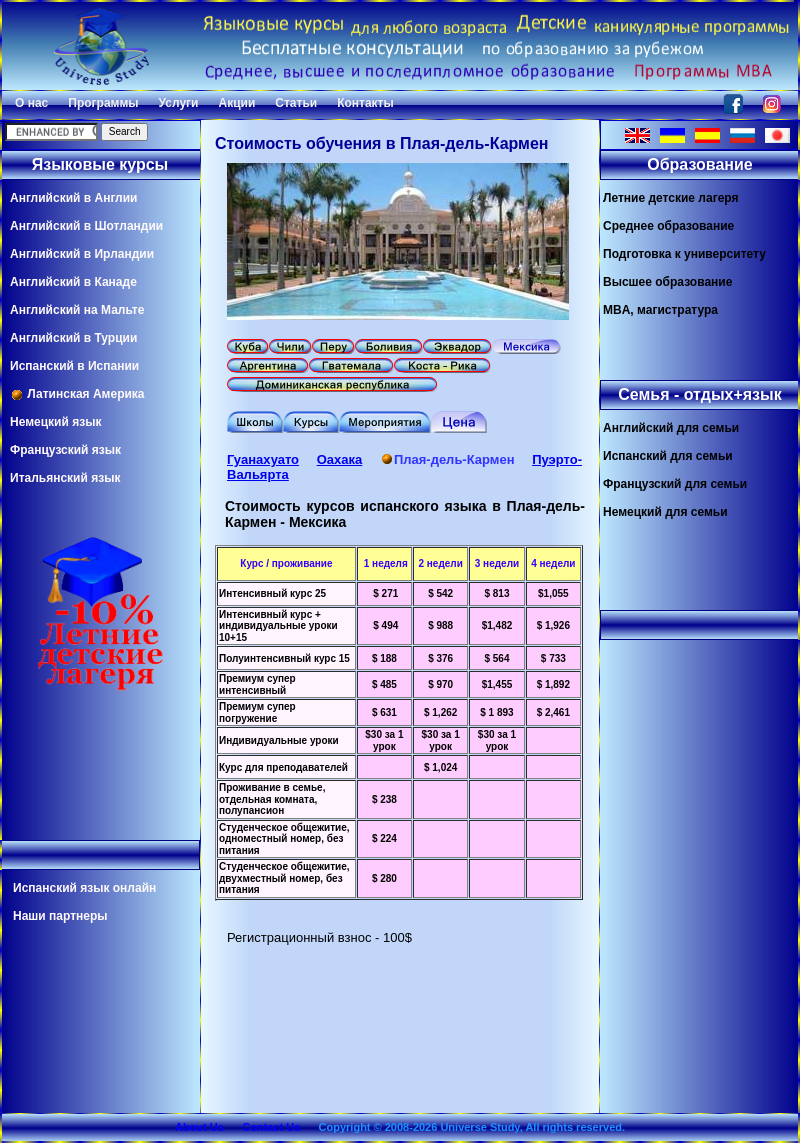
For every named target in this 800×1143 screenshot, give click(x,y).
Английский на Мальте (77, 310)
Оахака (340, 459)
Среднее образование (668, 226)
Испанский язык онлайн (84, 888)
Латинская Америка (77, 394)
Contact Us (271, 1127)
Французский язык (65, 450)
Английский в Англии (73, 198)
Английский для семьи (671, 428)
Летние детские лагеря (671, 198)
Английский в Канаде (73, 282)
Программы (103, 103)
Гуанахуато (263, 459)
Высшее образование (667, 282)
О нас (31, 103)
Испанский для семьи (668, 456)
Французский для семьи (675, 484)
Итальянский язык (65, 478)
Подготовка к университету (684, 254)
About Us (199, 1127)
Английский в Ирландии (82, 254)
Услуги (179, 103)
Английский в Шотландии (86, 226)
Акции (236, 103)
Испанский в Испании (74, 366)
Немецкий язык (55, 422)
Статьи (296, 103)
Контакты (365, 103)
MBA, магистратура (660, 310)
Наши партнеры (60, 916)
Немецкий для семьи (665, 512)
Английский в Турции (73, 338)
